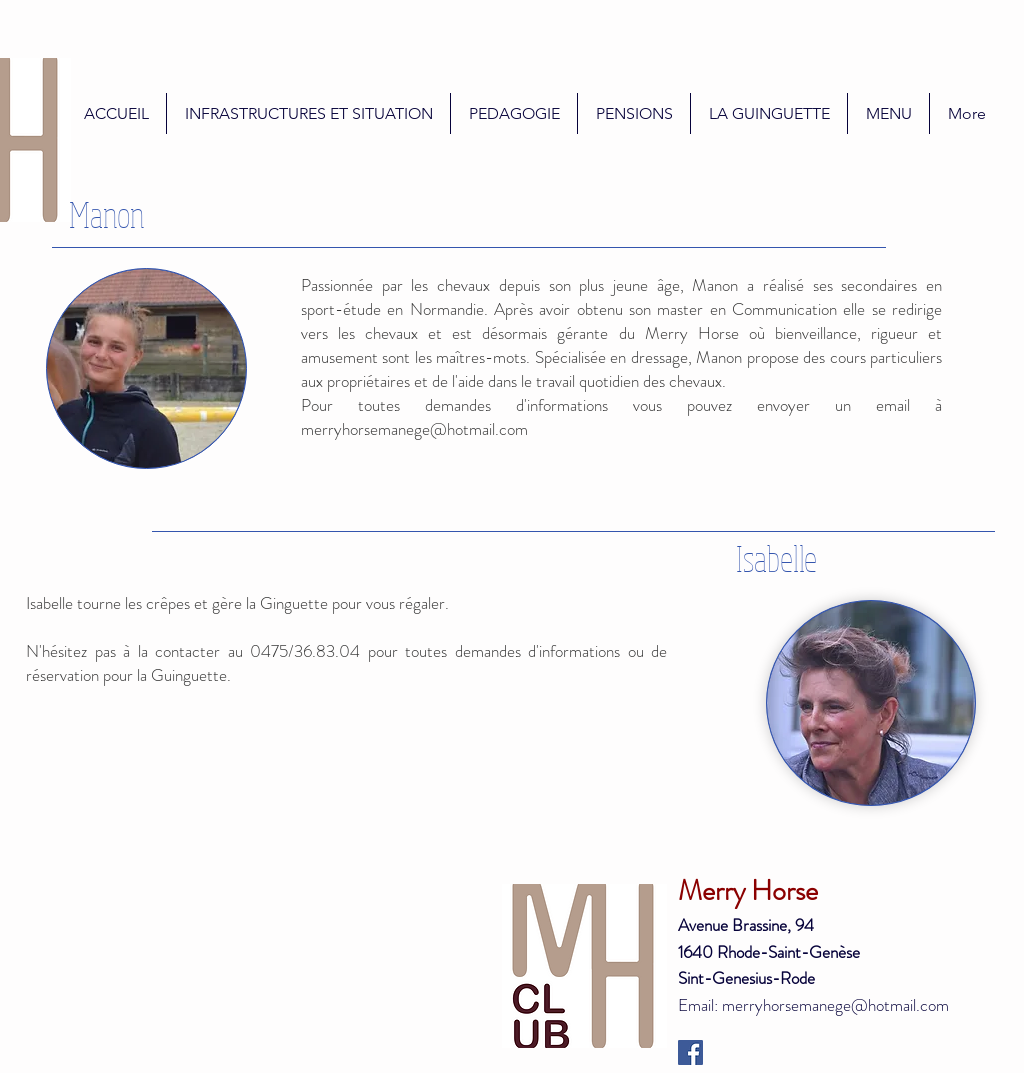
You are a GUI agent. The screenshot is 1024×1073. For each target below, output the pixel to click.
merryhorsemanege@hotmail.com (414, 429)
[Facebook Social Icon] (690, 1052)
